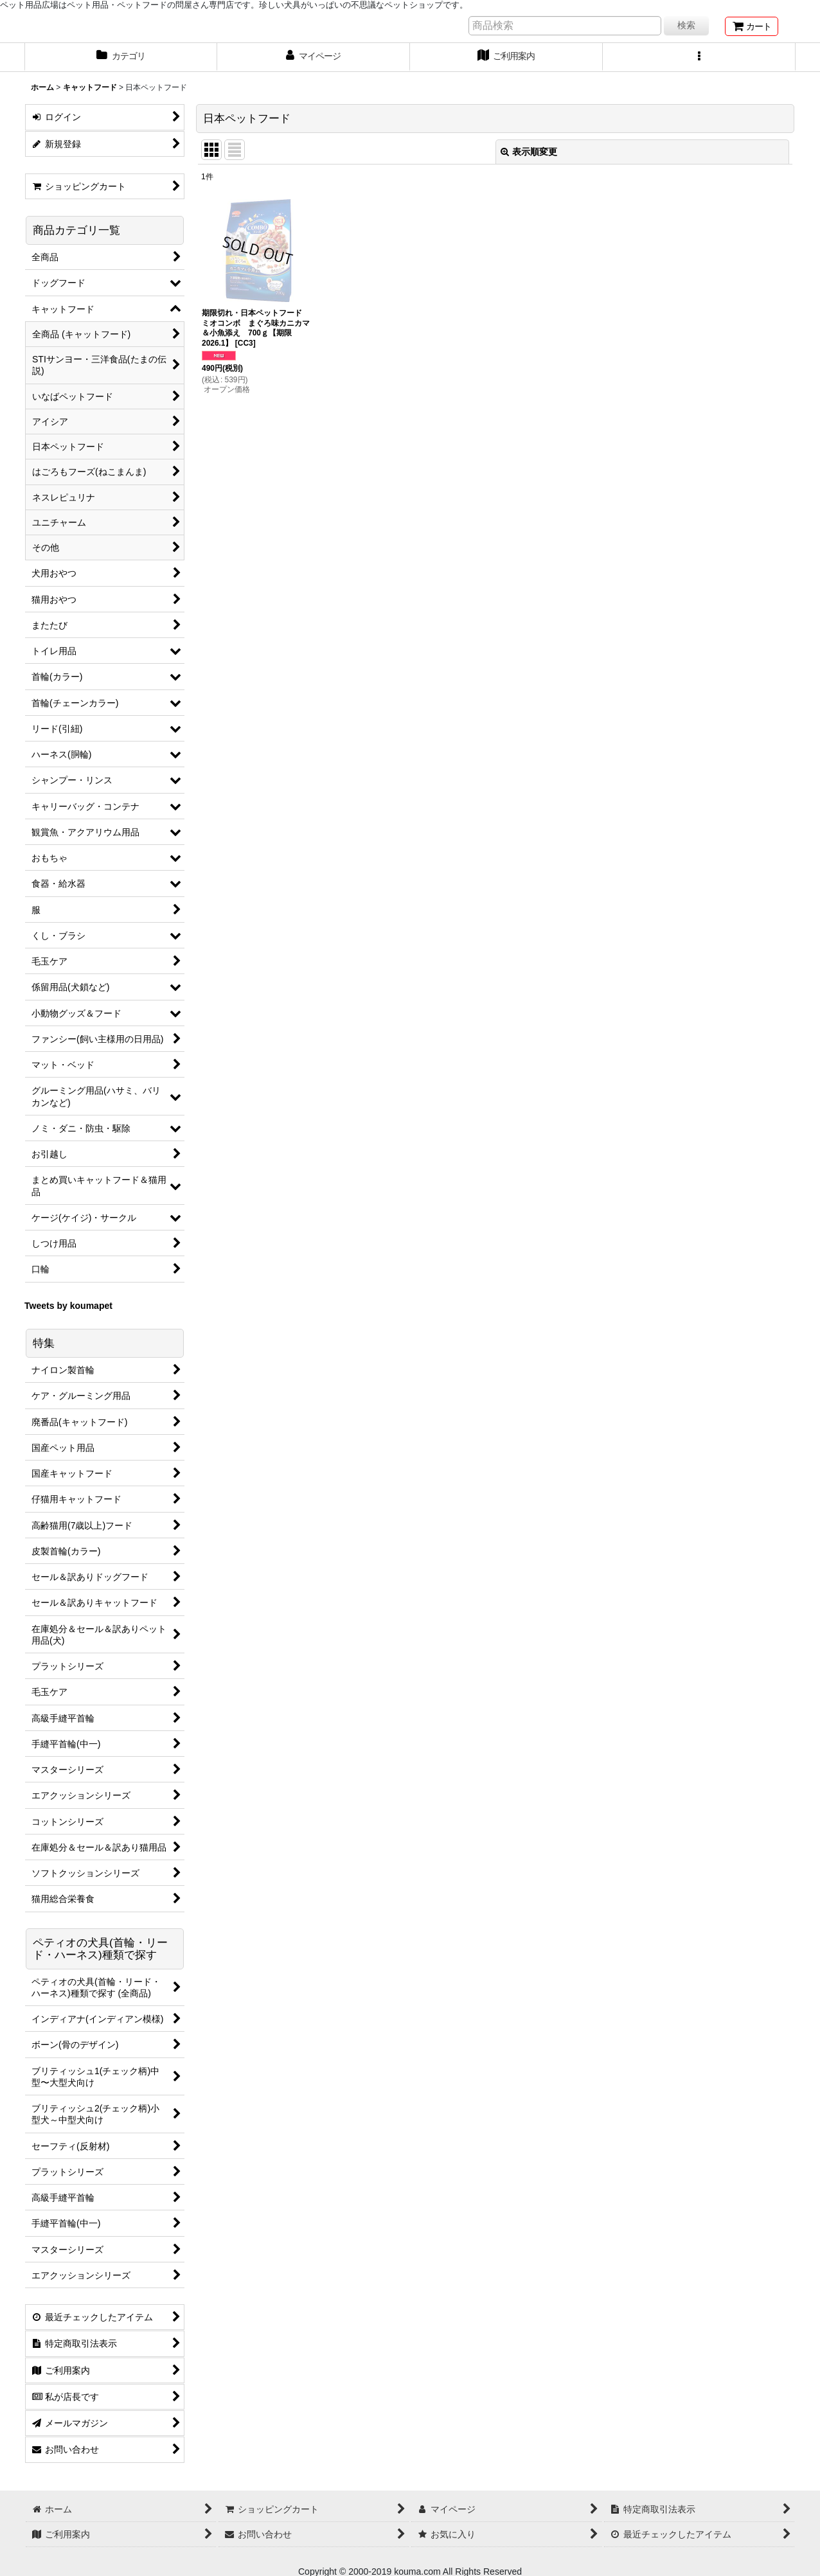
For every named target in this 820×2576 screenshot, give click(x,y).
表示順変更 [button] (529, 152)
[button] (699, 57)
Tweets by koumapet (68, 1306)
